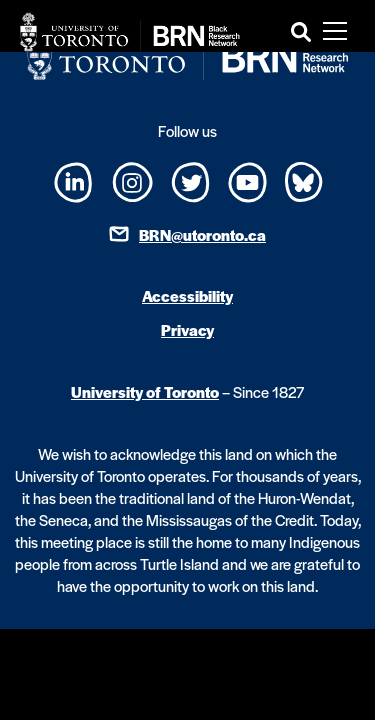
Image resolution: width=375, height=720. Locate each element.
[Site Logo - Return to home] (130, 32)
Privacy (187, 329)
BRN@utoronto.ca (202, 234)
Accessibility (187, 295)
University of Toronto (145, 391)
